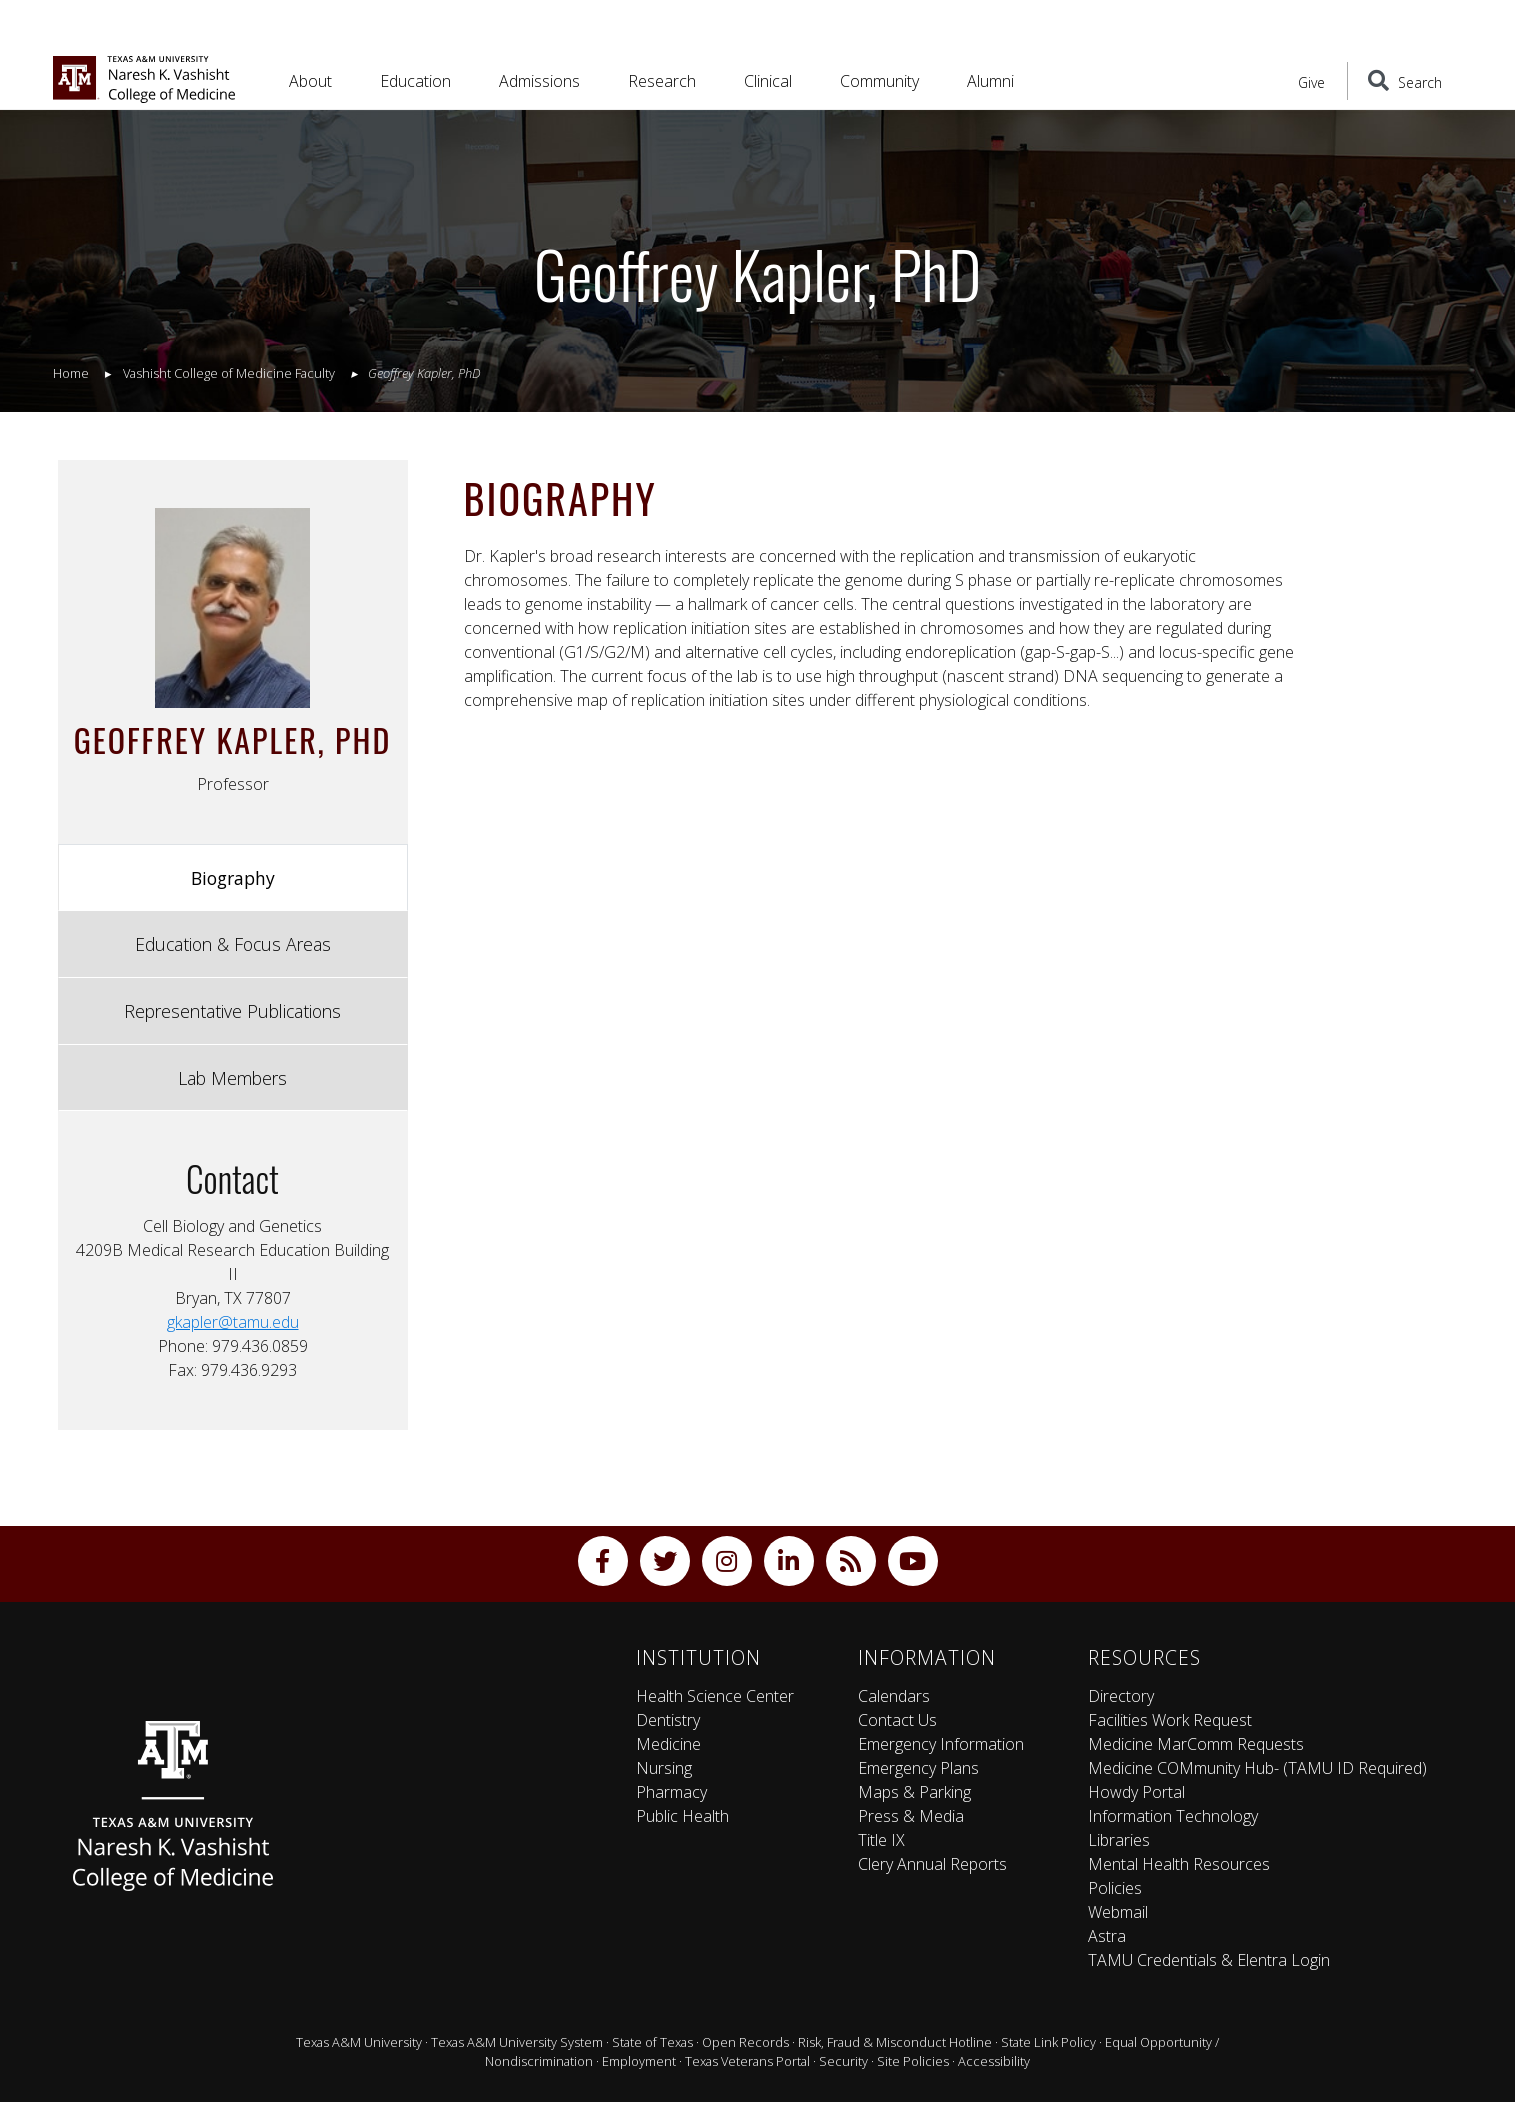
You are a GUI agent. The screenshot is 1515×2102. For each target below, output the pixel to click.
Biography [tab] (233, 878)
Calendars (894, 1696)
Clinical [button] (768, 81)
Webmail (1118, 1912)
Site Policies (913, 2061)
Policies (1115, 1888)
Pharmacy (671, 1792)
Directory (1121, 1696)
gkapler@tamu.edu (233, 1322)
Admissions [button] (539, 81)
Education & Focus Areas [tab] (233, 944)
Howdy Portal (1136, 1792)
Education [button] (415, 81)
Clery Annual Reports (932, 1864)
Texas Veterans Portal (747, 2061)
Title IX (881, 1840)
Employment (639, 2061)
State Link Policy (1048, 2042)
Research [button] (662, 81)
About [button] (310, 81)
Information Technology (1173, 1816)
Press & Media (911, 1816)
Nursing (664, 1768)
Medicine (668, 1744)
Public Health (682, 1816)
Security (843, 2061)
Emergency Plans (918, 1768)
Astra (1107, 1936)
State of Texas (652, 2042)
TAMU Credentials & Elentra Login (1209, 1960)
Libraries (1119, 1840)
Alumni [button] (990, 81)
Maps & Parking (914, 1792)
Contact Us (897, 1720)
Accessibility (994, 2061)
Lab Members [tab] (232, 1078)
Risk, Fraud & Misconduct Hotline (895, 2042)
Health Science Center (715, 1696)
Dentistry (668, 1720)
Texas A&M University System (517, 2042)
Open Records (745, 2042)
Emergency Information (941, 1744)
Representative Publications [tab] (232, 1011)
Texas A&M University (359, 2042)
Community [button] (879, 81)
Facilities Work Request (1170, 1720)
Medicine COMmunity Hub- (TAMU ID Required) (1257, 1768)
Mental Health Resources (1179, 1864)
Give (1311, 82)
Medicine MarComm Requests (1196, 1744)
